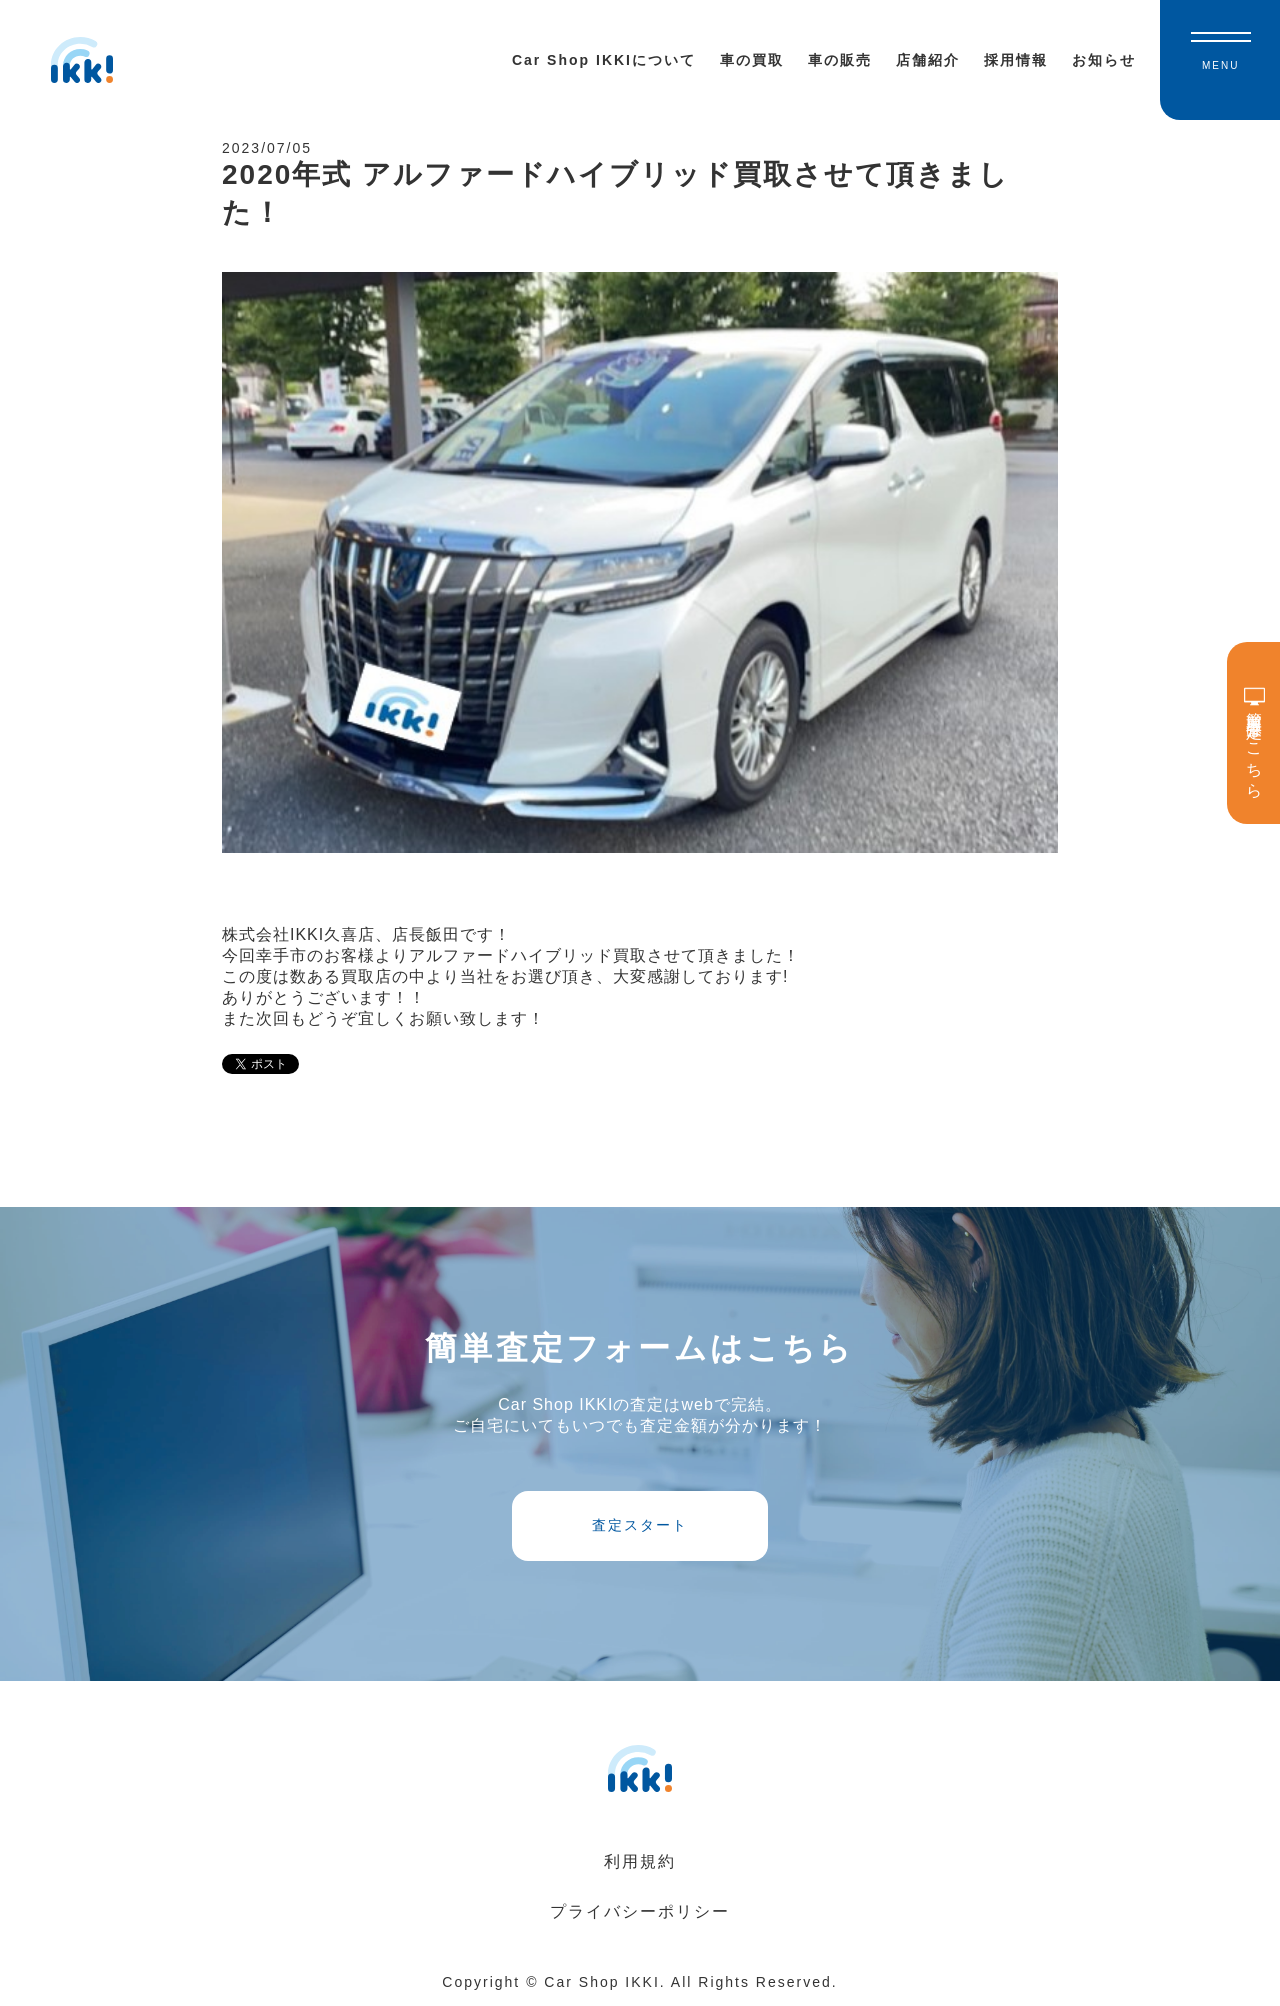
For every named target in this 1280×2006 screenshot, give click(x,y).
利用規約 (640, 1861)
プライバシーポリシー (640, 1911)
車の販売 (840, 60)
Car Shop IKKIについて (604, 60)
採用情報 (1016, 60)
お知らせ (1104, 60)
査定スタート (640, 1525)
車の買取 (752, 60)
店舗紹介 (928, 60)
